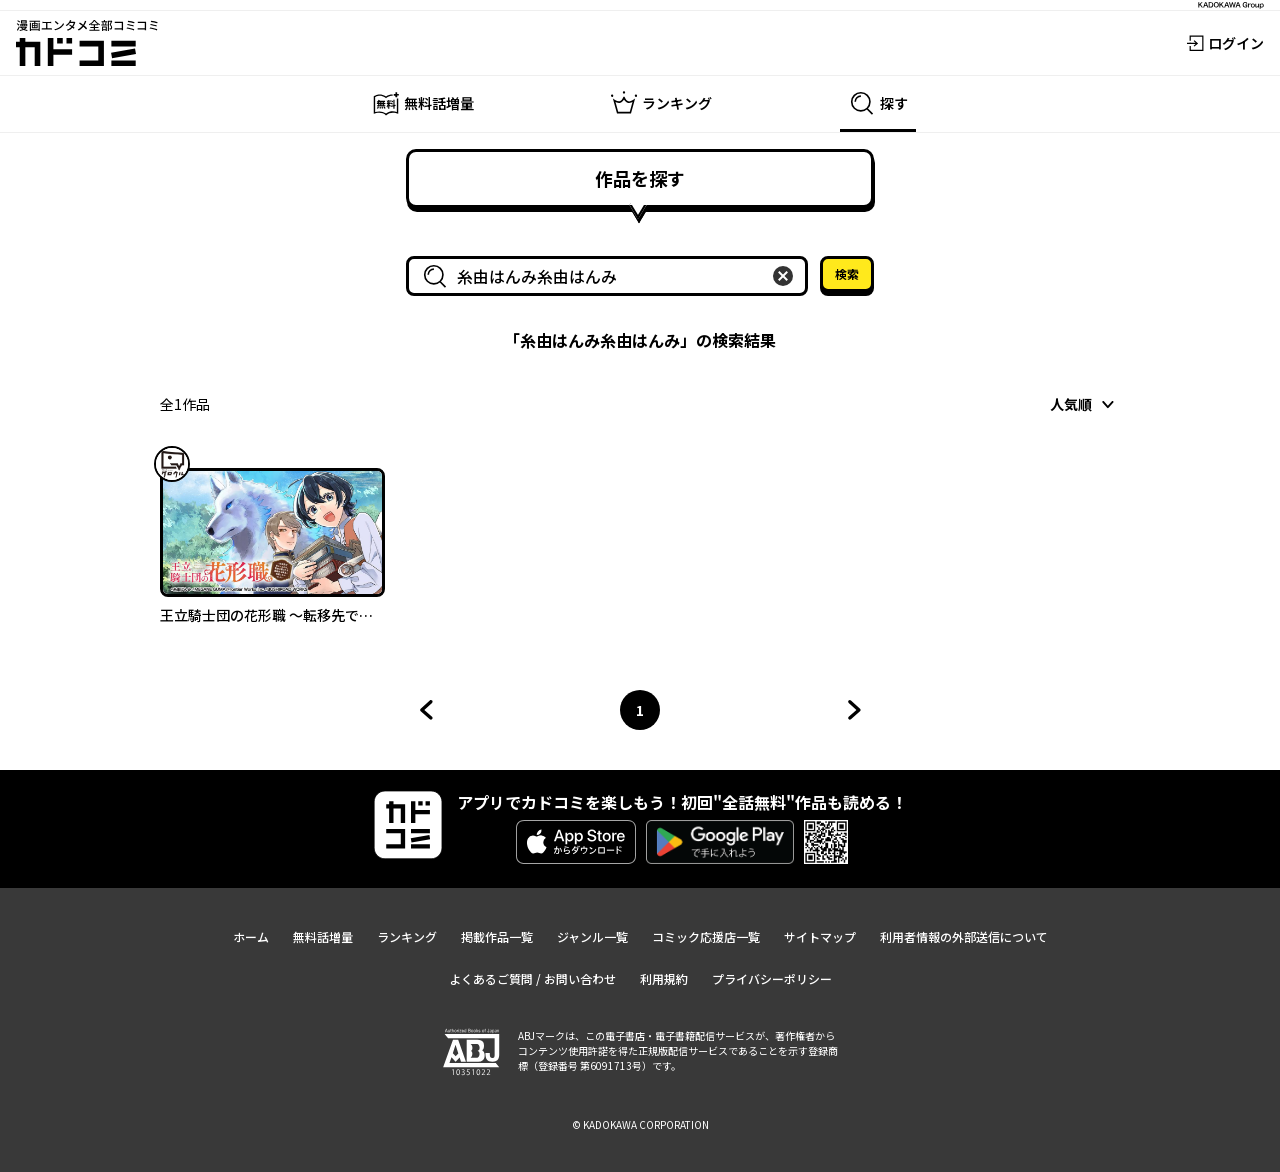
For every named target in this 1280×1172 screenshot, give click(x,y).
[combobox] (611, 276)
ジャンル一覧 (592, 936)
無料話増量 (323, 936)
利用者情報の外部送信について (964, 936)
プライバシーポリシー (772, 978)
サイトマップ (820, 936)
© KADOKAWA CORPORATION (640, 1124)
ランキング (407, 936)
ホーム (251, 936)
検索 (847, 273)
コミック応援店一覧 (706, 936)
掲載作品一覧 (497, 936)
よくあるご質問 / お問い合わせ (532, 978)
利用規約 (664, 978)
